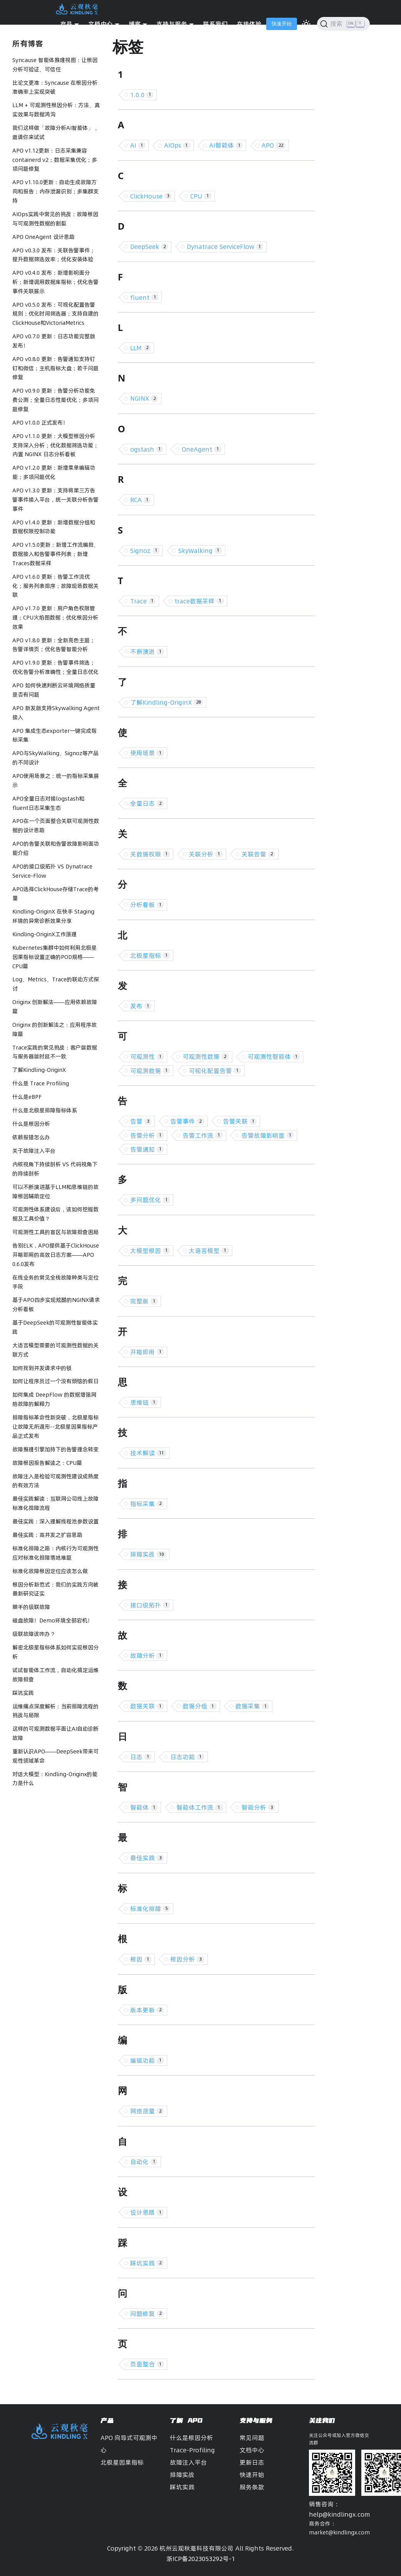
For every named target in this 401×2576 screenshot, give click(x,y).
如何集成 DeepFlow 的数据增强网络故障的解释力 (54, 1399)
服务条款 (252, 2487)
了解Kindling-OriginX (39, 1070)
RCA (140, 499)
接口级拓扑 (150, 1605)
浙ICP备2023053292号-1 (200, 2558)
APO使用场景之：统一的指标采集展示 (55, 780)
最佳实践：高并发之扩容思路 (47, 1535)
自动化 (144, 2162)
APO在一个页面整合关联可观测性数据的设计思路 (55, 825)
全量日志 (147, 803)
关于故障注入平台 (33, 1151)
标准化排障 (150, 1908)
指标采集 (147, 1504)
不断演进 (147, 651)
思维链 (144, 1402)
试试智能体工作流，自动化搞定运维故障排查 (55, 1674)
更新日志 (252, 2462)
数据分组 (199, 1706)
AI (138, 145)
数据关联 (147, 1706)
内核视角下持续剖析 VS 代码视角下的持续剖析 (54, 1168)
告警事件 (187, 1121)
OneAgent (201, 449)
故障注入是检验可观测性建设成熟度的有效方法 (55, 1481)
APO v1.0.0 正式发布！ (40, 423)
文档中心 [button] (100, 24)
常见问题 (252, 2437)
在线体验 (249, 24)
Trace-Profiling (192, 2450)
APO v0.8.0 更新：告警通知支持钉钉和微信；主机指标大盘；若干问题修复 (55, 368)
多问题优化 (150, 1200)
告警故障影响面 (268, 1135)
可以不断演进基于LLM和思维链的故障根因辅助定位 (55, 1191)
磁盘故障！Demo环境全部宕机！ (52, 1620)
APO (273, 145)
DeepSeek (149, 246)
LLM (140, 348)
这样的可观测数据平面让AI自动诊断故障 (55, 1733)
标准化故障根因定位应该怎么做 (50, 1571)
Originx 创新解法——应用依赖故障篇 (54, 1006)
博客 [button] (135, 24)
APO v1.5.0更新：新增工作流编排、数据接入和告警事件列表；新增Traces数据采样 (55, 554)
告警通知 (147, 1149)
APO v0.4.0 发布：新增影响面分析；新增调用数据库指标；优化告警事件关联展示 (55, 282)
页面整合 (147, 2364)
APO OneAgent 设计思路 (43, 237)
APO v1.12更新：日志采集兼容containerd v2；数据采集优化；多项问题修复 (54, 160)
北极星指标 (150, 955)
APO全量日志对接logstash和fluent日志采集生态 (48, 803)
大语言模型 (209, 1250)
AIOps (177, 145)
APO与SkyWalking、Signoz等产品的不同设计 (55, 757)
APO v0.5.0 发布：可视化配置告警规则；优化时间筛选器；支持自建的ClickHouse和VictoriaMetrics (55, 314)
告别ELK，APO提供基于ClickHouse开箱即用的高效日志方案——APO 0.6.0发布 (55, 1255)
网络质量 (147, 2111)
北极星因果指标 (122, 2462)
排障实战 (148, 1554)
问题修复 (147, 2313)
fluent (144, 297)
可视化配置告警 (215, 1070)
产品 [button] (66, 24)
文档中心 (252, 2450)
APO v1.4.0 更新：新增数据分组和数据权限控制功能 (53, 527)
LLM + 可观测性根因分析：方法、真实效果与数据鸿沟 (56, 109)
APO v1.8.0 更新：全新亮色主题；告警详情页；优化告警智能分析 (53, 644)
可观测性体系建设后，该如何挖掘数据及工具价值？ (55, 1214)
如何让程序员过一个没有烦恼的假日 (55, 1381)
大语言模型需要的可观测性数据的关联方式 (55, 1350)
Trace (143, 601)
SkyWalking (200, 550)
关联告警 (258, 854)
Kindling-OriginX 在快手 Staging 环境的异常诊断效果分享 (53, 916)
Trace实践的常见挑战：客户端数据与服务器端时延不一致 (54, 1052)
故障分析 (147, 1655)
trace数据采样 (199, 601)
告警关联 (240, 1121)
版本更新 (147, 2010)
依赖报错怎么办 (31, 1137)
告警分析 (147, 1135)
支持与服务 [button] (171, 24)
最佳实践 (147, 1858)
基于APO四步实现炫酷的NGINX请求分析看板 (56, 1304)
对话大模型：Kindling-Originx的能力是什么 (54, 1778)
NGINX (144, 398)
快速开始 (282, 24)
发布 (141, 1006)
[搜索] (343, 24)
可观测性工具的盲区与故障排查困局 (55, 1232)
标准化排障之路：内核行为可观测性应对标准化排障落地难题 (55, 1553)
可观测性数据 (206, 1056)
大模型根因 (150, 1250)
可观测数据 (150, 1070)
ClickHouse (151, 196)
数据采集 (252, 1706)
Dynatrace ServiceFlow (225, 246)
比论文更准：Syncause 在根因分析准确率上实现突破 (54, 87)
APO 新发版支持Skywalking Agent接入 (56, 712)
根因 (141, 1959)
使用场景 (147, 753)
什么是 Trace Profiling (40, 1083)
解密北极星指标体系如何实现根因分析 (55, 1652)
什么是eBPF (27, 1097)
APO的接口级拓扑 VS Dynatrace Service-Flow (52, 871)
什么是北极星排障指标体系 (44, 1110)
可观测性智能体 (274, 1056)
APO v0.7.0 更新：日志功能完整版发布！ (53, 340)
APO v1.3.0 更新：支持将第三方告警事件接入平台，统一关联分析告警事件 (55, 500)
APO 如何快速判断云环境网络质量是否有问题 (53, 690)
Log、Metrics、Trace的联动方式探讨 (55, 984)
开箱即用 (147, 1352)
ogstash (146, 449)
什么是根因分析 (31, 1124)
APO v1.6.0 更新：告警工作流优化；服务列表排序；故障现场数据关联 (55, 586)
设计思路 (147, 2212)
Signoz (145, 550)
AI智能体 (226, 145)
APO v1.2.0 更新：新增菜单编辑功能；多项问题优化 (53, 472)
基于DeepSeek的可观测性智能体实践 (55, 1327)
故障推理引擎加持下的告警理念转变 (55, 1449)
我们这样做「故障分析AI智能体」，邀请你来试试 (55, 132)
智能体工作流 (199, 1807)
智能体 (144, 1807)
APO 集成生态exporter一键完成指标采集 (54, 735)
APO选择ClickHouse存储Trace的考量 (55, 893)
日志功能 (187, 1757)
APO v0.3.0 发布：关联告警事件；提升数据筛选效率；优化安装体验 (53, 255)
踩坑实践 (23, 1693)
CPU (200, 196)
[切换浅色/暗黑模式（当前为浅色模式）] (306, 24)
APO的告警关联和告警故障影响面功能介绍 (55, 848)
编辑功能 (147, 2060)
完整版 (144, 1301)
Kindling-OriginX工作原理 (44, 934)
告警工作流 (203, 1135)
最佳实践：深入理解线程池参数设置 (55, 1521)
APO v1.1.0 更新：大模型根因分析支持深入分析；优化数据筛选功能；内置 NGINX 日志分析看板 (55, 445)
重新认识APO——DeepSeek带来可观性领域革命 (55, 1756)
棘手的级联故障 (31, 1607)
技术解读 (148, 1453)
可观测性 (147, 1056)
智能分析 (258, 1807)
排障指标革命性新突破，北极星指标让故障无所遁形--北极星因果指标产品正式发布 (55, 1427)
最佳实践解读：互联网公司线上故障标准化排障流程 (55, 1503)
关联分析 (206, 854)
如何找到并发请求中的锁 (42, 1368)
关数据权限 (150, 854)
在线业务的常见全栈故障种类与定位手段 (55, 1282)
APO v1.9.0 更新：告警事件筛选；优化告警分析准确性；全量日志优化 (55, 667)
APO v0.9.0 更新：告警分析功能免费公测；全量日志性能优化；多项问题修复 (55, 400)
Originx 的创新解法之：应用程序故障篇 (54, 1029)
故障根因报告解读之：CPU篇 (47, 1463)
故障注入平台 (188, 2462)
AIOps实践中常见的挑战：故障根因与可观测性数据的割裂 (55, 218)
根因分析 (187, 1959)
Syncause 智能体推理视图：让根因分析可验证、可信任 (54, 64)
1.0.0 (142, 95)
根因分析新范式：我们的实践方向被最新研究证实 (55, 1589)
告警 (141, 1121)
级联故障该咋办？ (33, 1634)
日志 (141, 1757)
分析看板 (147, 904)
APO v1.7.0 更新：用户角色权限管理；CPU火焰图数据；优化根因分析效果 (55, 618)
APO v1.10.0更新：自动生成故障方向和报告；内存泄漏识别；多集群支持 (55, 191)
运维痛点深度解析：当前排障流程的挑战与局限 (55, 1711)
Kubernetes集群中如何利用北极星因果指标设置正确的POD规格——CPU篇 (54, 957)
